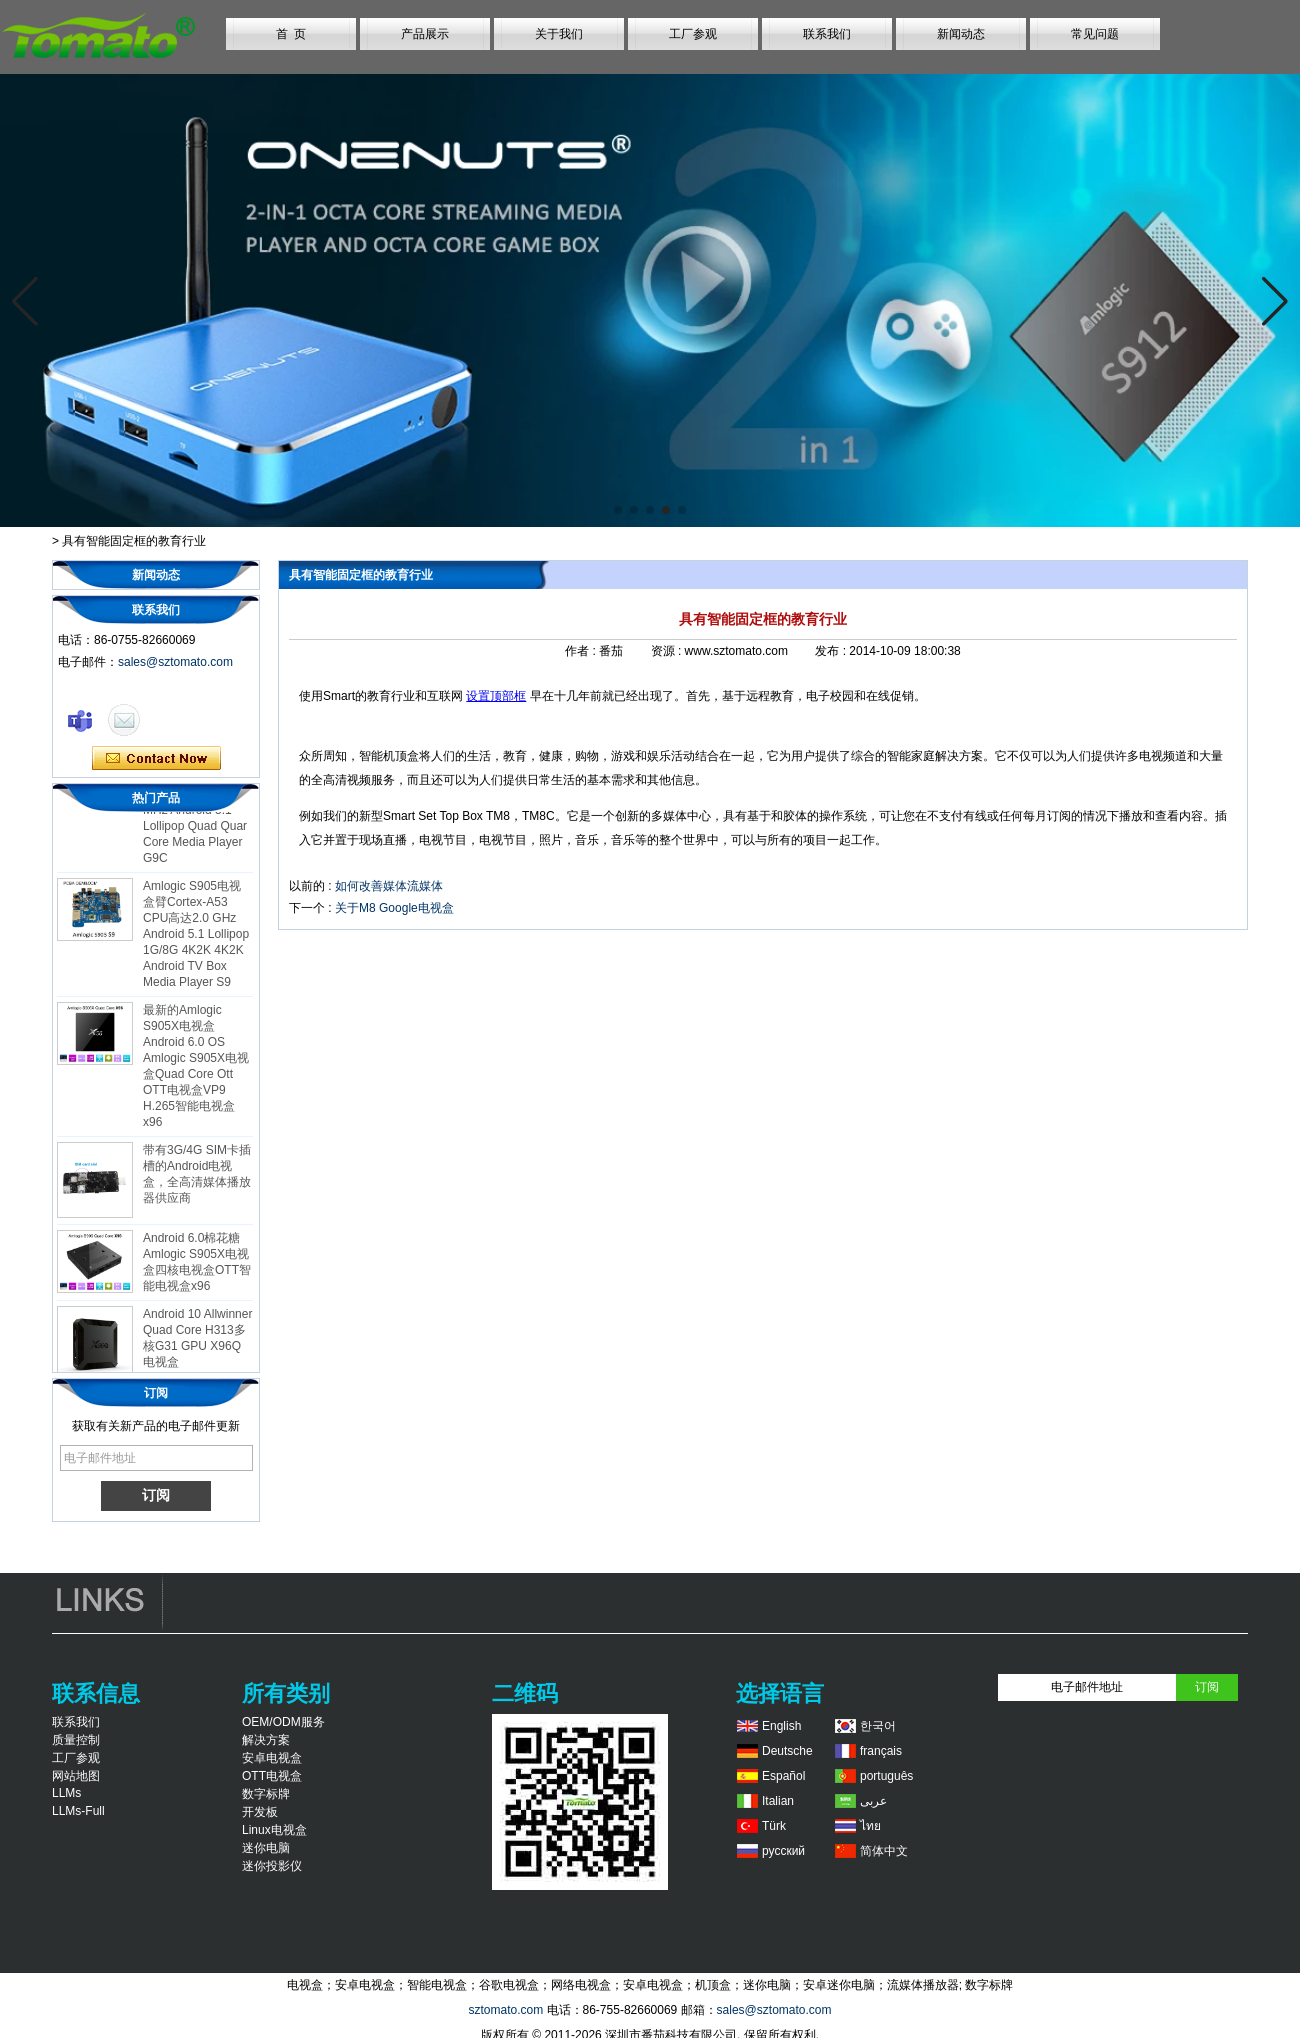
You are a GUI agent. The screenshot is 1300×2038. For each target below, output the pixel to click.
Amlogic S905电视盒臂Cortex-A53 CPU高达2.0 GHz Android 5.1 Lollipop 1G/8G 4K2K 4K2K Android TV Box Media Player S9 (196, 939)
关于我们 (559, 34)
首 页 (291, 34)
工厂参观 (693, 34)
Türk (774, 1826)
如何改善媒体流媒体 (389, 886)
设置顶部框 (496, 696)
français (881, 1751)
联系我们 (827, 34)
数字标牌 (266, 1794)
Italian (778, 1801)
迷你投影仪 (272, 1866)
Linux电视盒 (274, 1830)
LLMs (66, 1793)
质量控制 (76, 1740)
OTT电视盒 (272, 1776)
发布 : (832, 651)
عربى (873, 1801)
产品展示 (425, 34)
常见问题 (1095, 34)
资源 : (668, 651)
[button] (618, 510)
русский (783, 1851)
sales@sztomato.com (175, 662)
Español (783, 1776)
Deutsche (787, 1751)
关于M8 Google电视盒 (394, 908)
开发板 (260, 1812)
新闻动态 (961, 34)
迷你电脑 (266, 1848)
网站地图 (76, 1776)
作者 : (582, 651)
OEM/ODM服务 (283, 1722)
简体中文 (884, 1851)
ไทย (870, 1826)
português (886, 1776)
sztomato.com (505, 2010)
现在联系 (156, 759)
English (781, 1726)
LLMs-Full (78, 1811)
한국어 (878, 1726)
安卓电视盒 (272, 1758)
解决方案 (266, 1740)
